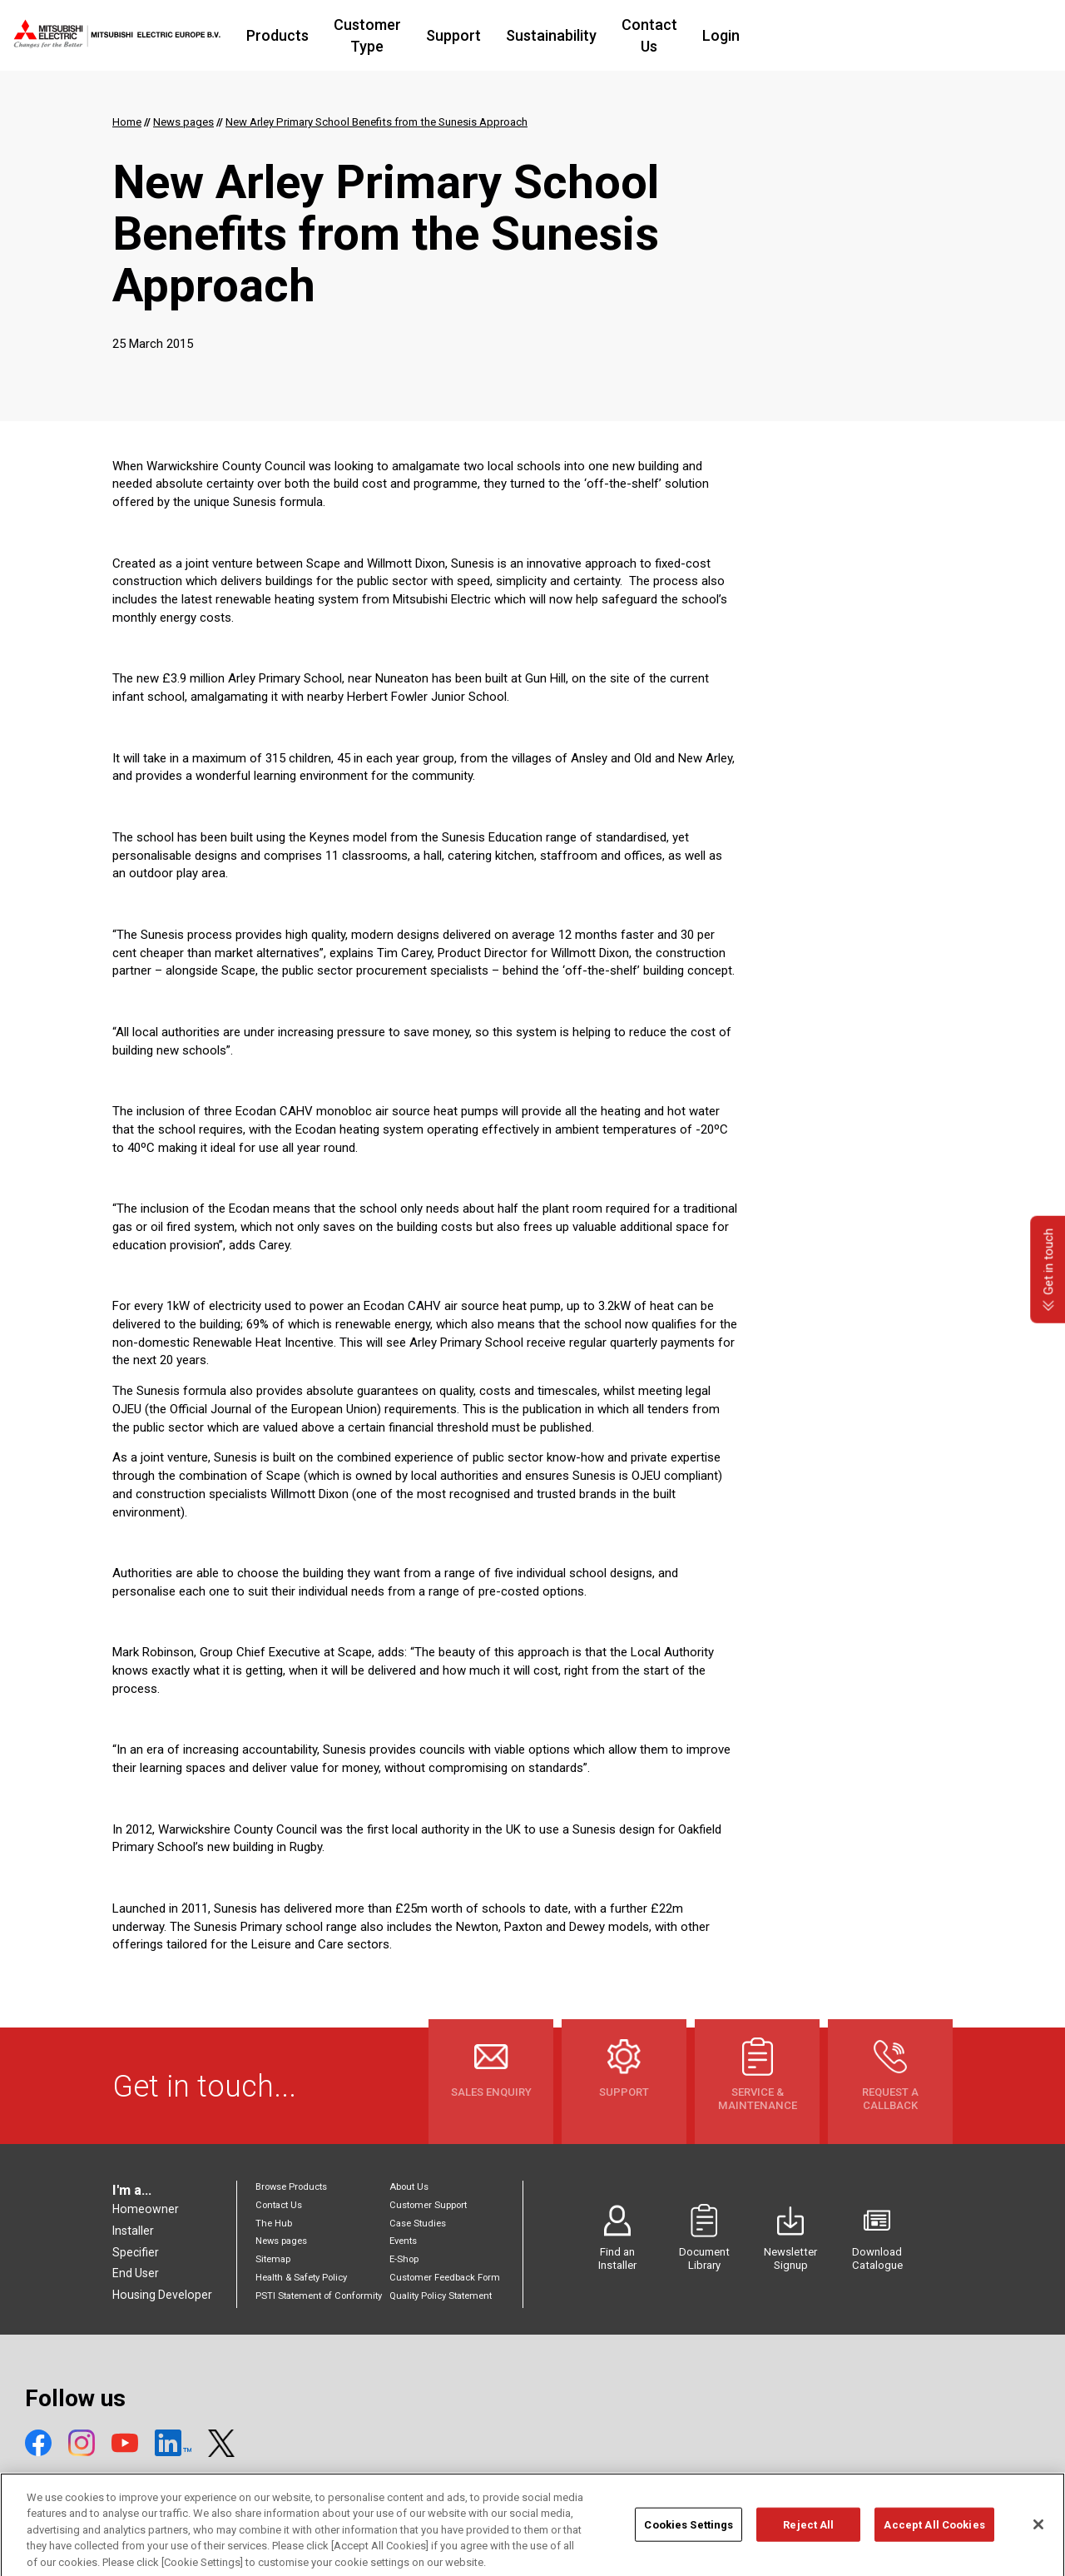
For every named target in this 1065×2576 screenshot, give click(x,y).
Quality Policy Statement (440, 2296)
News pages (281, 2241)
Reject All (808, 2539)
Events (403, 2241)
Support (552, 35)
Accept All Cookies (934, 2539)
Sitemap (272, 2259)
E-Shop (404, 2259)
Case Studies (417, 2223)
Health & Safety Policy (301, 2277)
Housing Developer (162, 2294)
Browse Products (291, 2186)
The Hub (273, 2223)
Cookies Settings (688, 2539)
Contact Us (758, 35)
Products (340, 35)
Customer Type (448, 35)
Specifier (135, 2252)
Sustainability (650, 35)
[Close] (1038, 2538)
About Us (408, 2186)
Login (840, 35)
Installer (133, 2230)
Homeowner (145, 2209)
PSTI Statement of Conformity (318, 2296)
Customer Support (428, 2205)
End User (135, 2273)
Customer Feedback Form (444, 2277)
